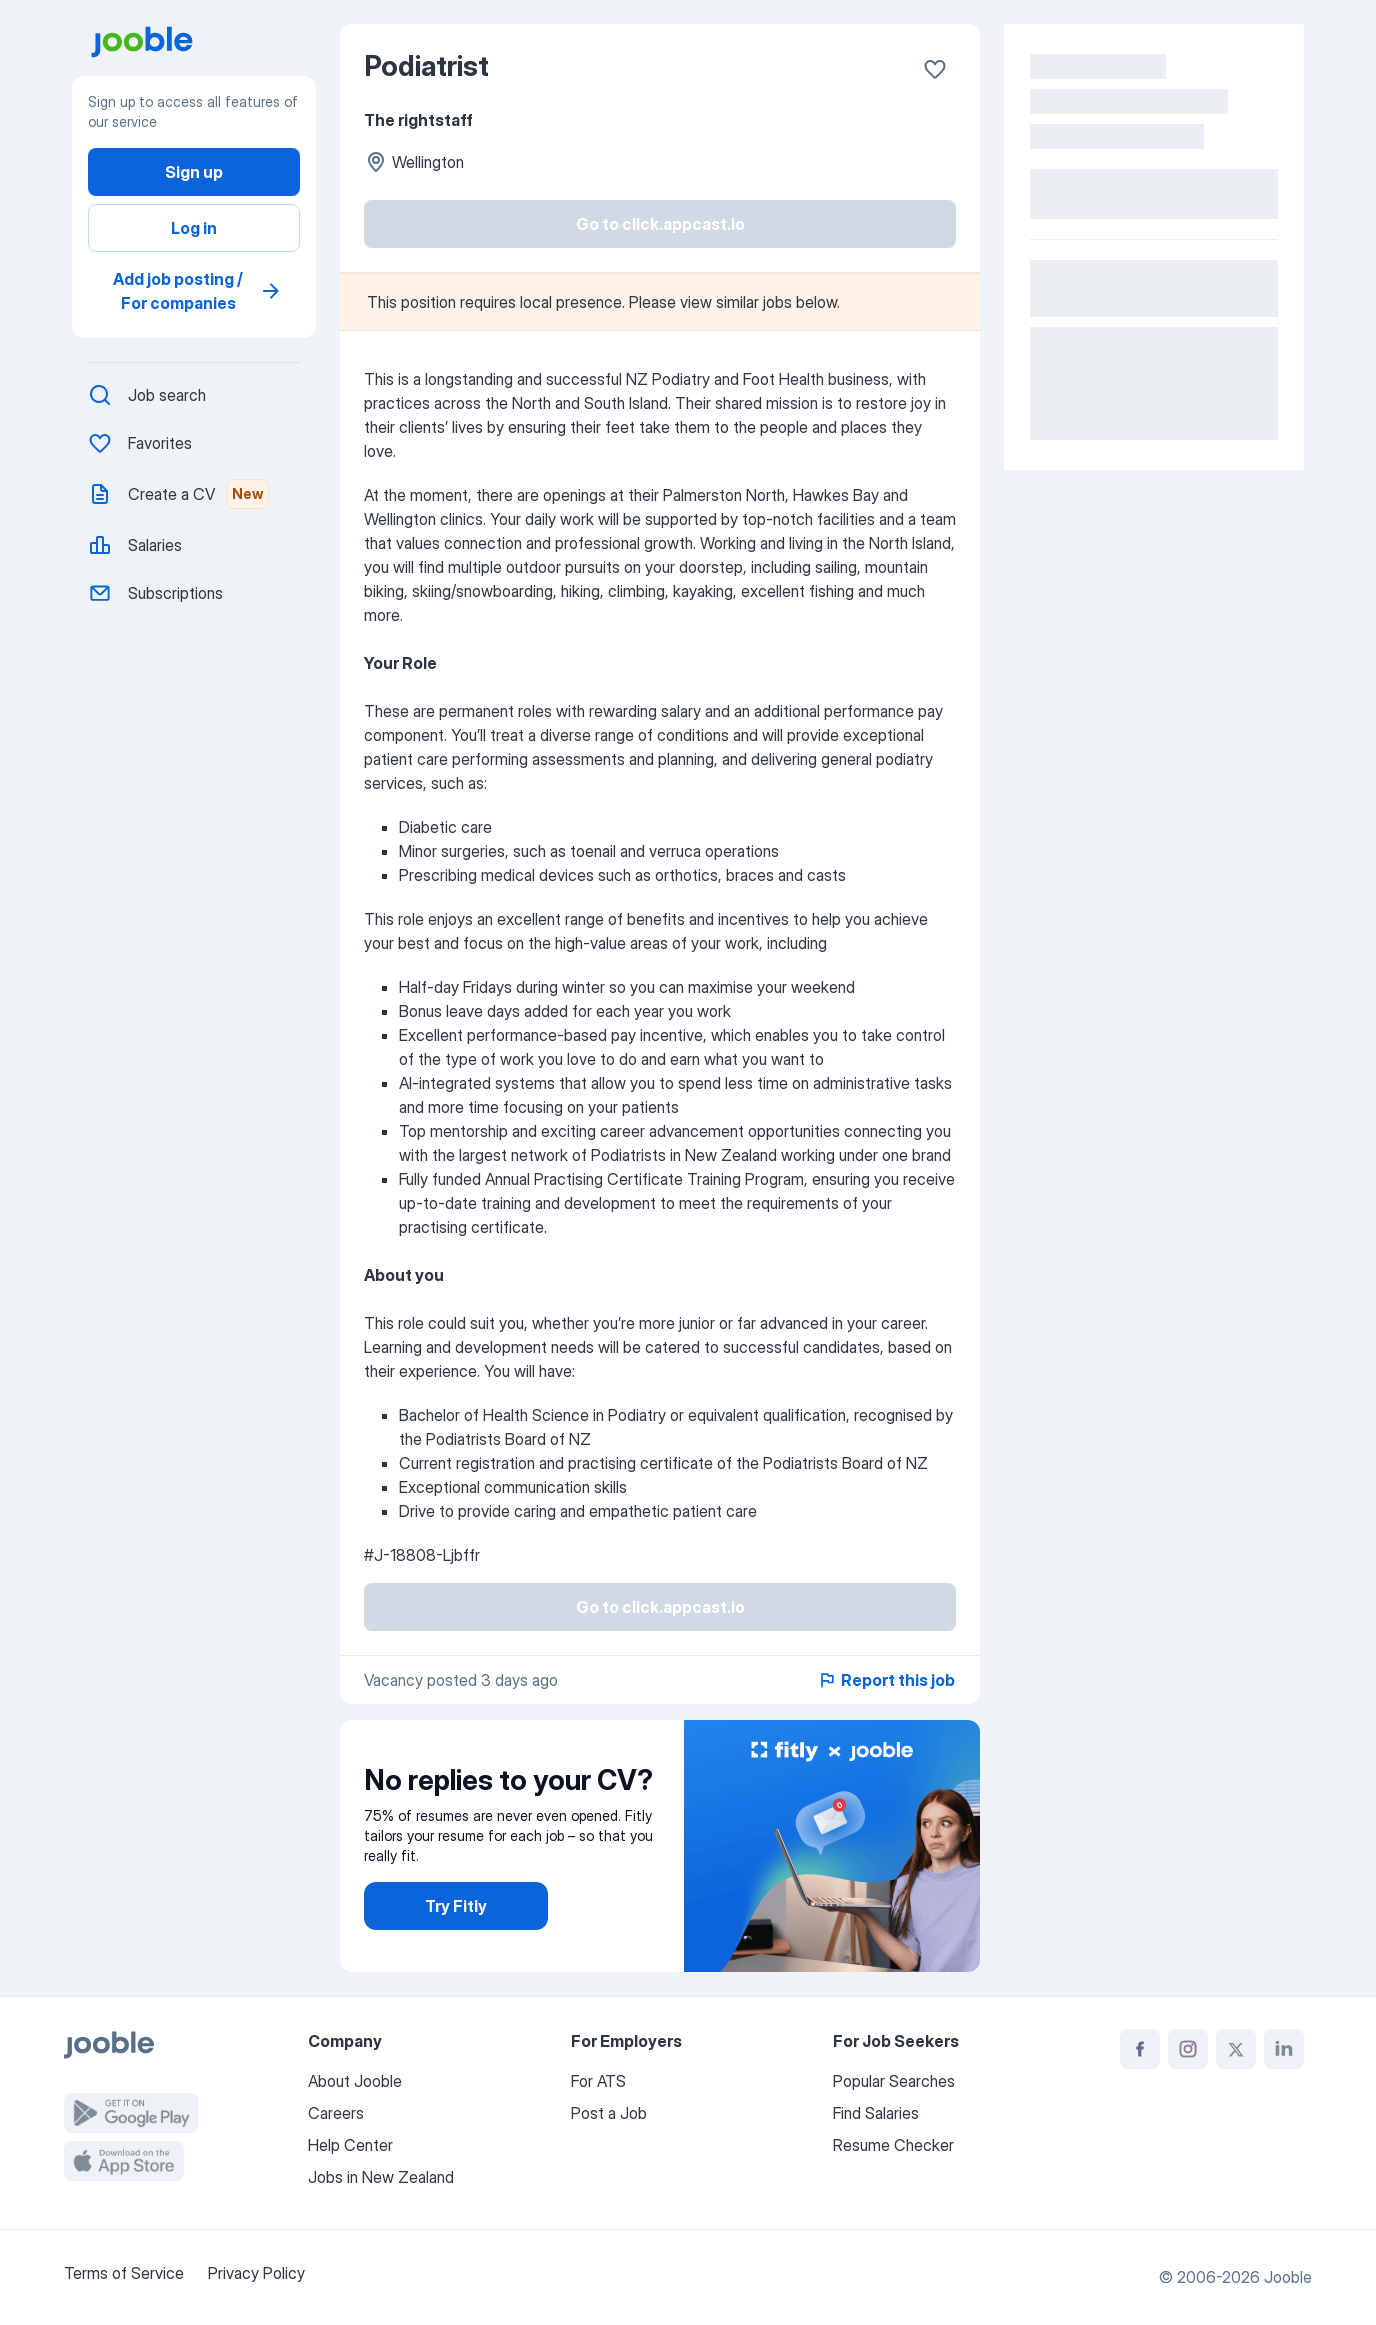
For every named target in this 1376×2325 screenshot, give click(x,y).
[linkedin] (1284, 2049)
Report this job (886, 1680)
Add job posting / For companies (198, 291)
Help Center (350, 2145)
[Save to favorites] (935, 69)
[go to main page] (202, 42)
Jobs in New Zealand (381, 2177)
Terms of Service (124, 2273)
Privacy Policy (256, 2273)
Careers (336, 2113)
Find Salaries (876, 2113)
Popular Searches (894, 2081)
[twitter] (1236, 2049)
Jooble (1288, 2277)
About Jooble (355, 2081)
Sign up (194, 172)
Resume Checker (893, 2145)
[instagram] (1188, 2049)
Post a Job (609, 2113)
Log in (194, 228)
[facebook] (1140, 2049)
